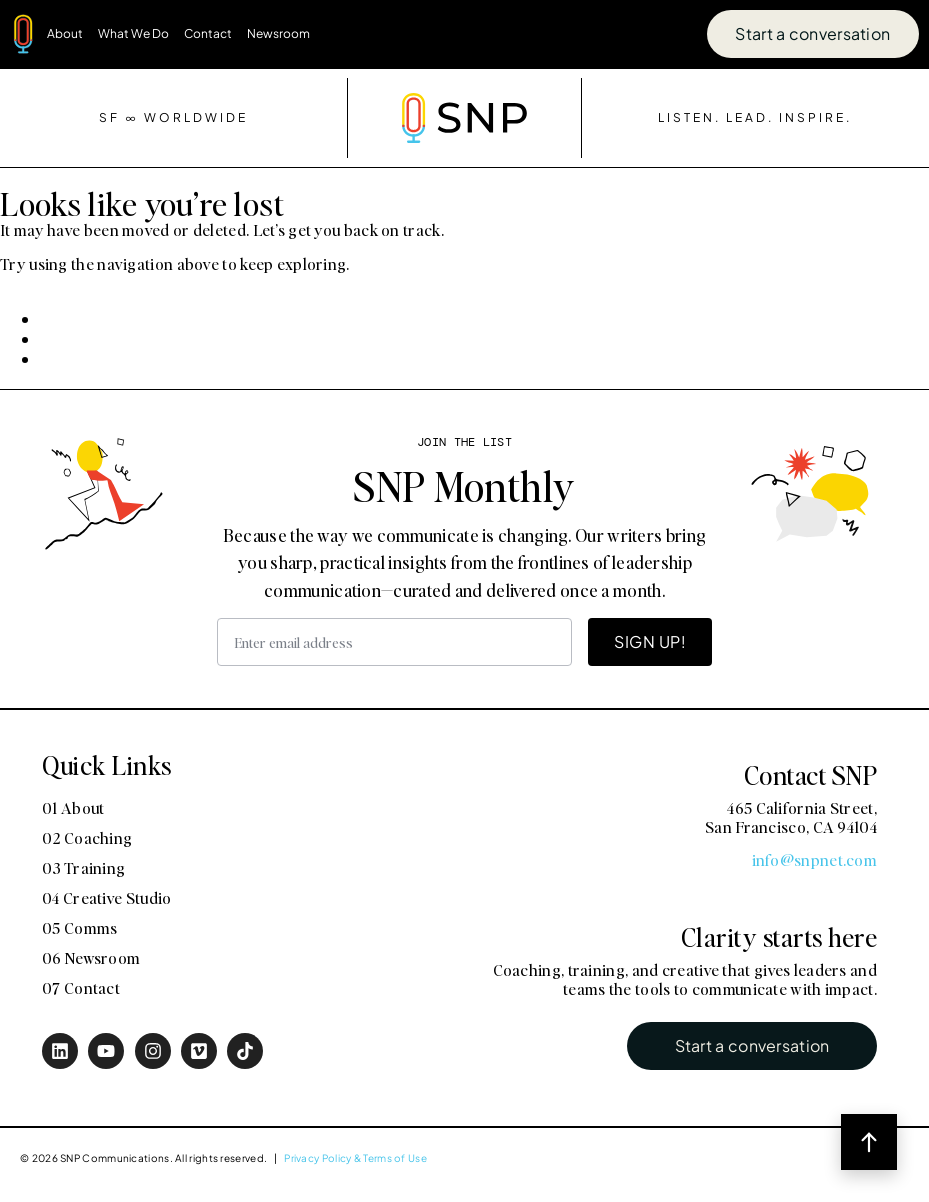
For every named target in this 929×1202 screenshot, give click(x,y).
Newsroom (278, 33)
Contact (208, 33)
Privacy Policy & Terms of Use (355, 1158)
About (65, 33)
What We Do (133, 33)
